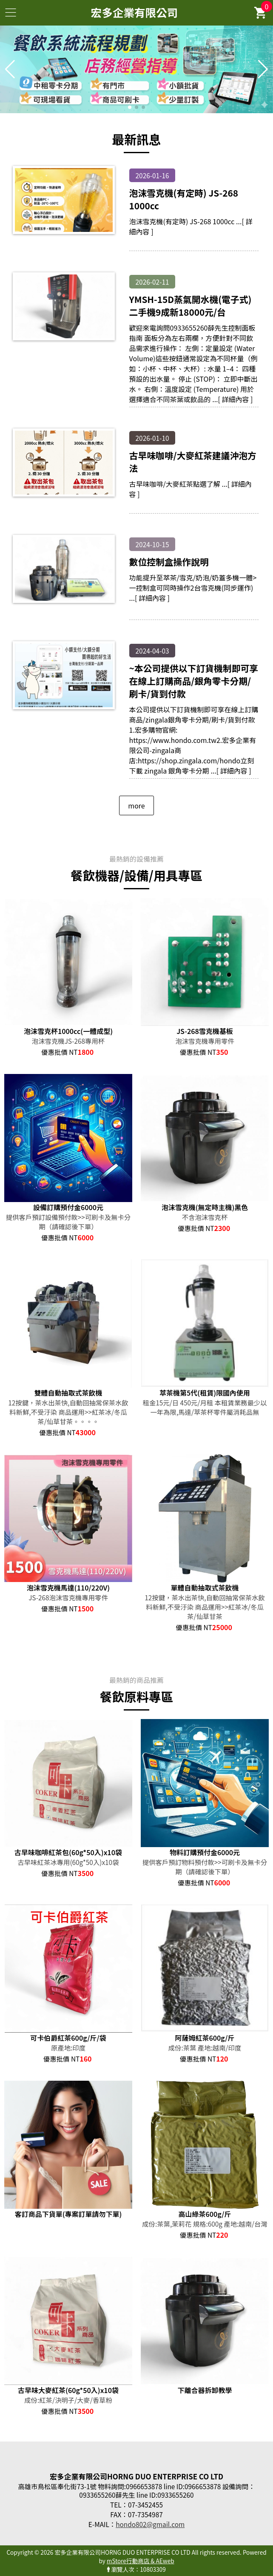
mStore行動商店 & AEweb (140, 2560)
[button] (129, 107)
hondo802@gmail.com (150, 2524)
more (136, 805)
